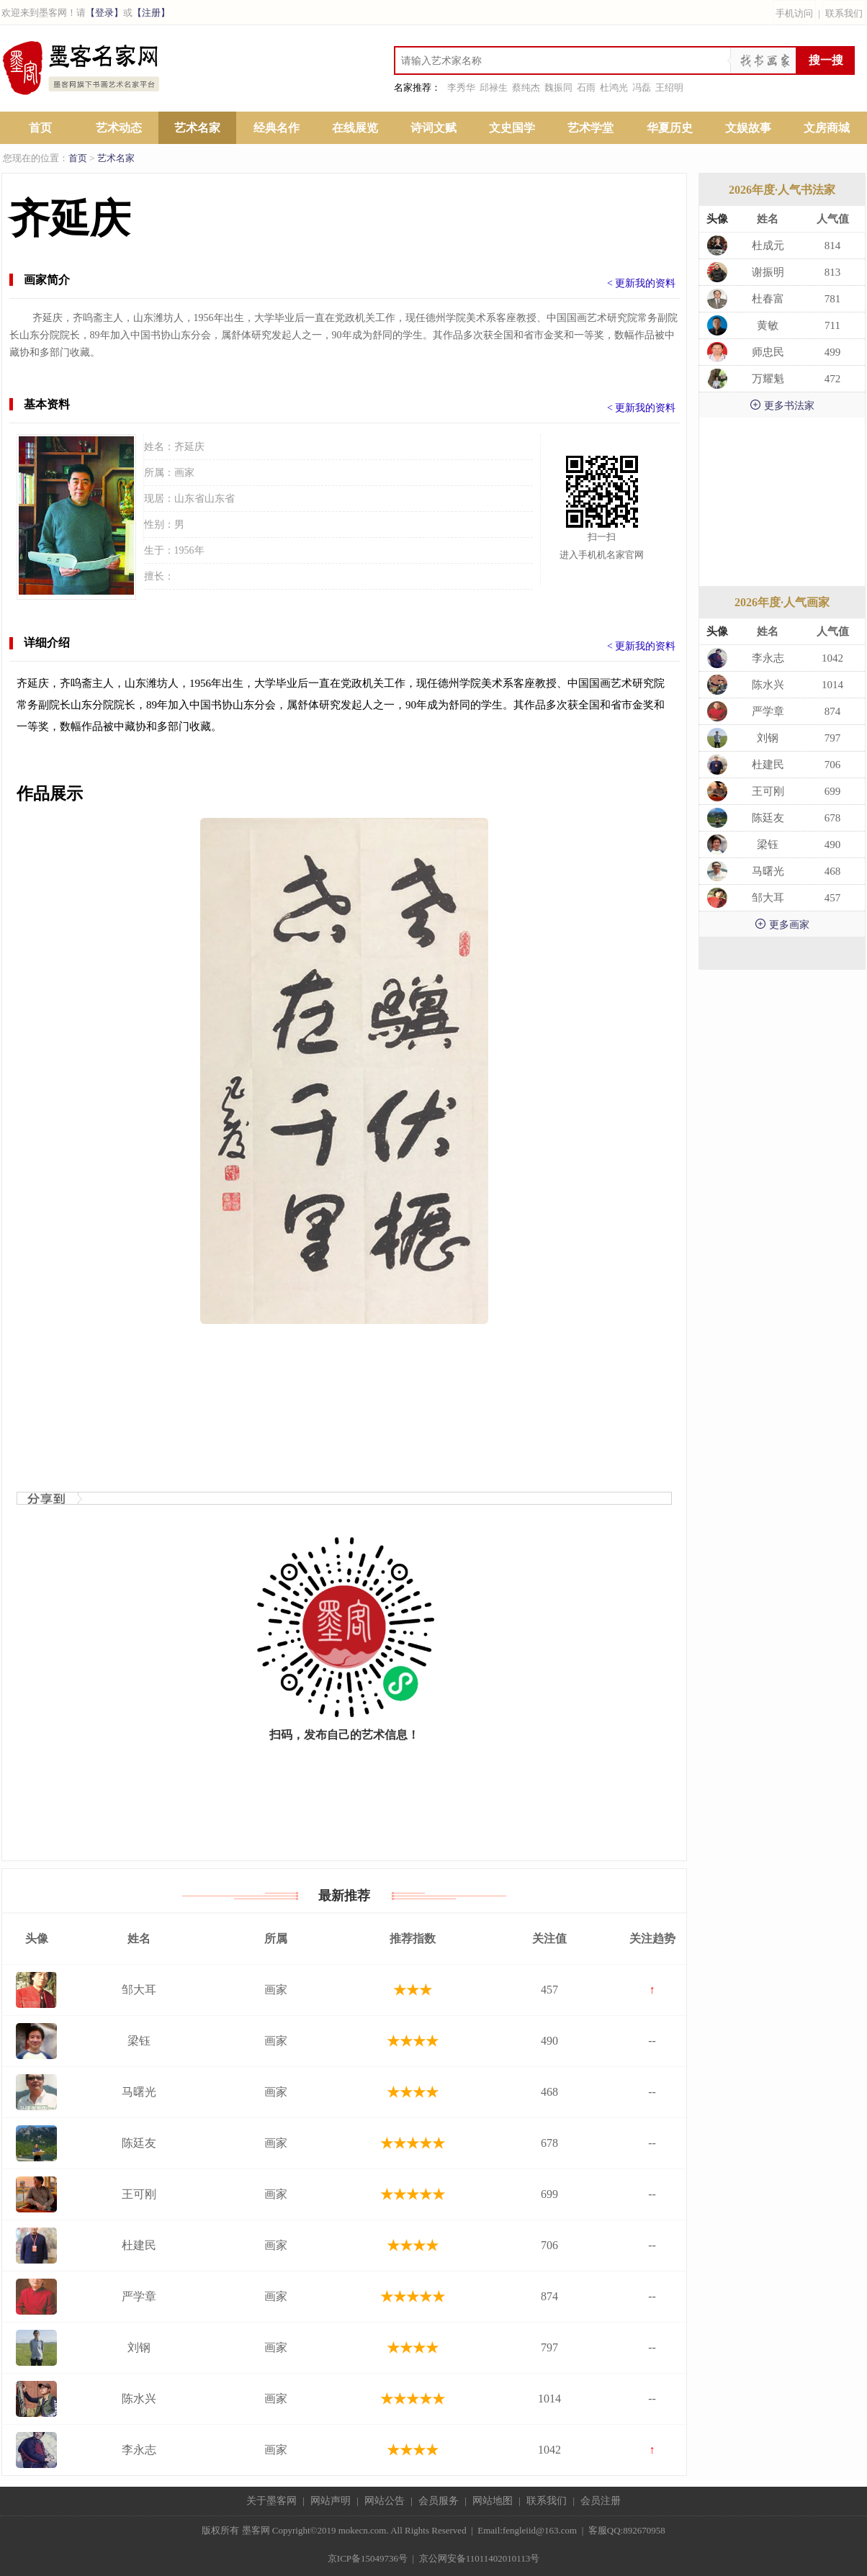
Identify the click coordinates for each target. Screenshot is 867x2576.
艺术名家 (197, 128)
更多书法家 (782, 405)
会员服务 (438, 2500)
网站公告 (384, 2500)
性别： (159, 524)
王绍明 (669, 87)
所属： (159, 472)
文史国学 (512, 128)
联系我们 (844, 13)
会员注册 (600, 2500)
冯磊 (641, 87)
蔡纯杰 (526, 87)
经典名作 (276, 128)
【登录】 (104, 12)
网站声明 (330, 2500)
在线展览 (355, 128)
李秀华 (461, 87)
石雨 (586, 87)
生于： (159, 550)
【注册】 (151, 12)
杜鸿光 (614, 87)
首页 (40, 128)
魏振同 (558, 87)
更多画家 (782, 924)
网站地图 (492, 2500)
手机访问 (794, 13)
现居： (159, 498)
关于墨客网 (271, 2500)
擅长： (159, 576)
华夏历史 (670, 128)
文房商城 (827, 128)
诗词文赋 (433, 128)
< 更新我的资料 (641, 283)
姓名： (159, 446)
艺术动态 (119, 128)
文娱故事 (748, 128)
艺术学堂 (590, 128)
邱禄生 (494, 87)
